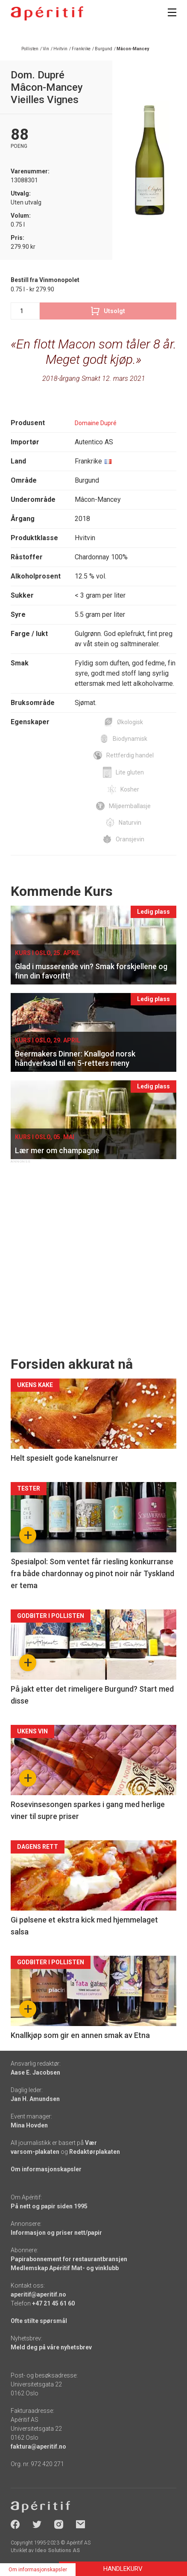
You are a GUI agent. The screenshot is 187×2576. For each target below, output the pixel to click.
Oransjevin (130, 839)
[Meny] (172, 12)
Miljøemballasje (130, 806)
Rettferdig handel (130, 755)
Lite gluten (130, 772)
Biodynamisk (130, 738)
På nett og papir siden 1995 (49, 2206)
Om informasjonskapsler (46, 2169)
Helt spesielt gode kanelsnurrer (64, 1457)
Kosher (129, 789)
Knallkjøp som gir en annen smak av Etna (80, 2035)
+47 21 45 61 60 (53, 2303)
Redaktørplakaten (94, 2151)
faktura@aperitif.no (38, 2446)
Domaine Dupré (96, 423)
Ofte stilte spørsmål (39, 2320)
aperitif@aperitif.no (38, 2294)
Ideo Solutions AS (57, 2550)
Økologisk (130, 722)
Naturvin (130, 822)
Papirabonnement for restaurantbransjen (69, 2259)
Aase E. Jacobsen (35, 2072)
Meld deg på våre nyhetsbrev (51, 2347)
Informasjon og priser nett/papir (56, 2232)
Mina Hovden (29, 2125)
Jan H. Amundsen (35, 2098)
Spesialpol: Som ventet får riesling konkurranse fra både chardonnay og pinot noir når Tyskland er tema (92, 1573)
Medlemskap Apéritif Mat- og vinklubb (65, 2268)
